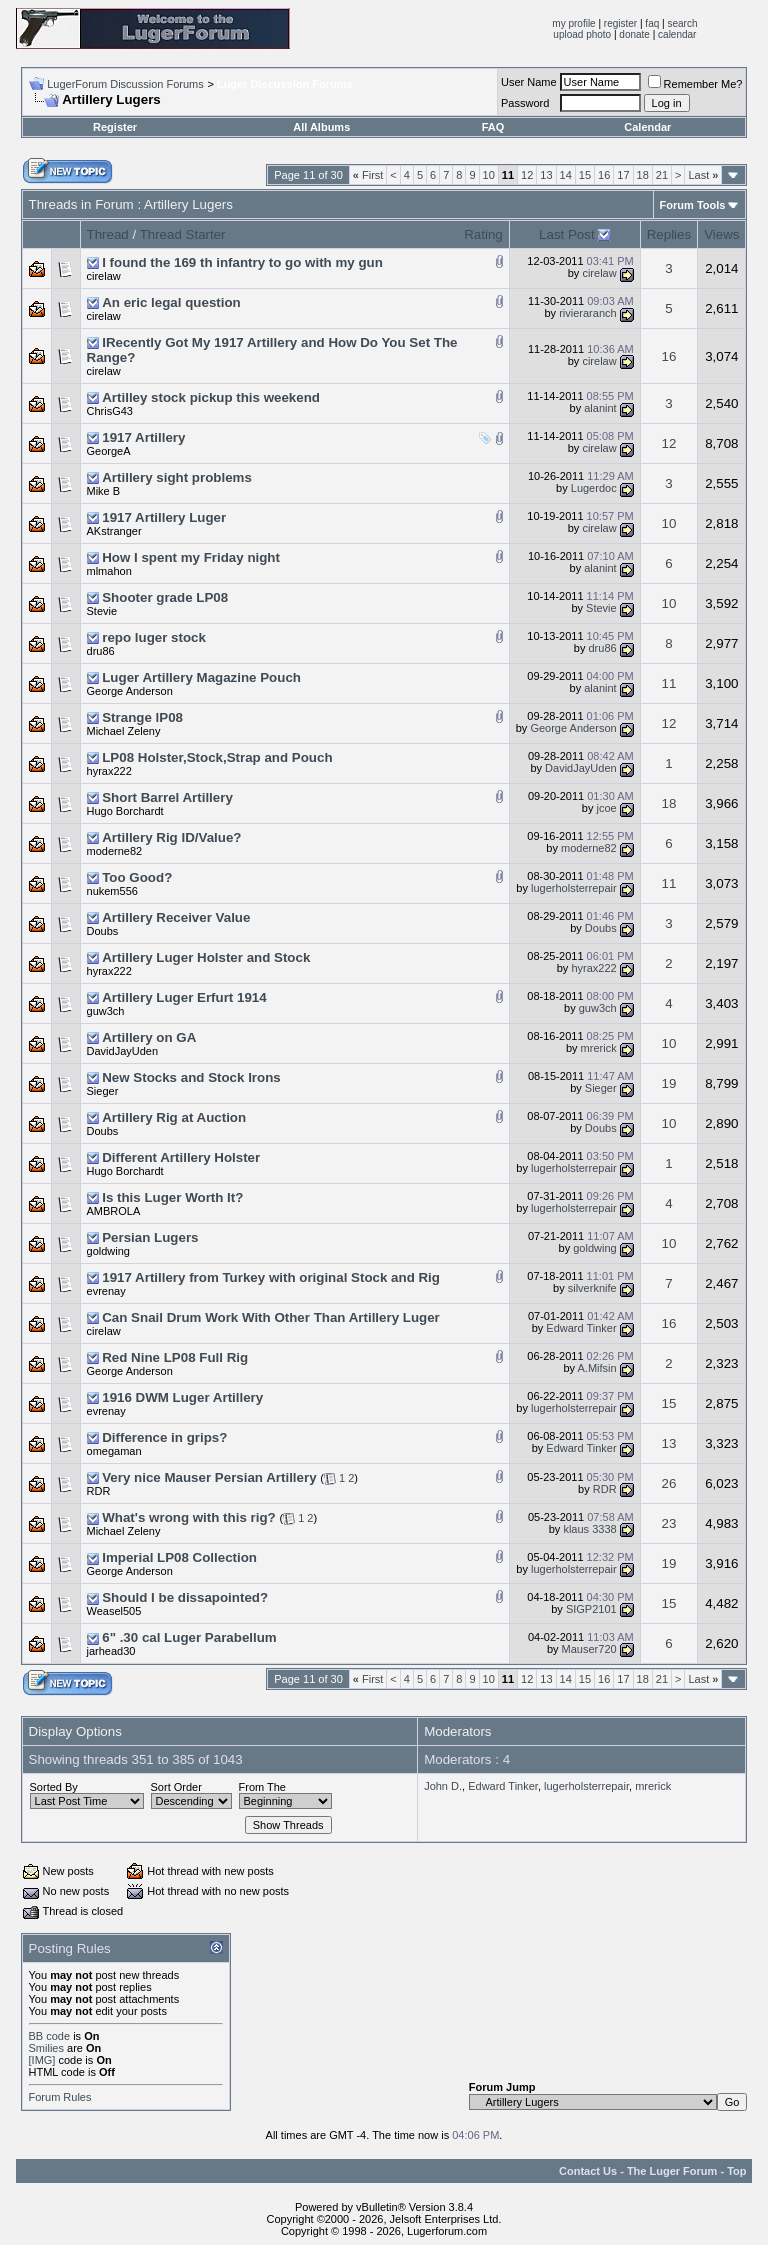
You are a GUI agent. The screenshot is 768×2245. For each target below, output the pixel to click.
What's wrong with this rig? (188, 1517)
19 (669, 1083)
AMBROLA (114, 1211)
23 (669, 1523)
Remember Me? (695, 84)
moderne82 (115, 851)
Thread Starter (183, 234)
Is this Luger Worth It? (172, 1197)
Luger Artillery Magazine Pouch (201, 677)
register (620, 23)
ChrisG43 (110, 411)
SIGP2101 (591, 1609)
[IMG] (42, 2060)
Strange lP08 (142, 717)
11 (669, 683)
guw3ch (106, 1011)
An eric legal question (171, 302)
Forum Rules (60, 2097)
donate (634, 34)
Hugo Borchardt (125, 811)
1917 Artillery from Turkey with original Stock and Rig (271, 1277)
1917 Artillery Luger (164, 517)
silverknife (592, 1288)
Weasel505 (114, 1611)
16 (604, 175)
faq (652, 23)
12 (527, 175)
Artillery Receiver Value (176, 917)
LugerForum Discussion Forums (125, 84)
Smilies (46, 2048)
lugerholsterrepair (574, 888)
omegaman (114, 1451)
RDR (99, 1491)
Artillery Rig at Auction (174, 1117)
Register (115, 127)
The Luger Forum (672, 2171)
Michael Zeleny (124, 731)
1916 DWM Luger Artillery (182, 1397)
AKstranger (114, 531)
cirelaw (104, 276)
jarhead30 (111, 1651)
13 (546, 175)
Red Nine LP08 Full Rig (175, 1357)
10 (489, 175)
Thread (108, 234)
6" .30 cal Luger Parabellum (189, 1637)
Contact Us (588, 2171)
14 (566, 175)
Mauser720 (589, 1649)
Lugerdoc (594, 488)
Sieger (103, 1091)
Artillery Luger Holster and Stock (206, 957)
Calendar (647, 127)
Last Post (567, 234)
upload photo (582, 34)
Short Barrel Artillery (167, 797)
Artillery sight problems (177, 477)
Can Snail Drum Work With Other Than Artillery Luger (271, 1317)
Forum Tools (693, 205)
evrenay (106, 1291)
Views (721, 234)
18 (643, 175)
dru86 (101, 651)
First (368, 175)
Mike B (104, 491)
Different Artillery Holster (181, 1157)
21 (662, 175)
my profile (573, 23)
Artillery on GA (149, 1037)
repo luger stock (154, 637)
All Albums (321, 127)
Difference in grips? (164, 1437)
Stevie (102, 611)
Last (703, 175)
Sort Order (176, 1787)
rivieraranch (587, 313)
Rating (483, 234)
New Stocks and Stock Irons (191, 1077)
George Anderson (130, 691)
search (682, 23)
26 (669, 1483)
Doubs (103, 931)
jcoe (606, 808)
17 (623, 175)
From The (262, 1787)
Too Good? (137, 877)
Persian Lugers (150, 1237)
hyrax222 (109, 771)
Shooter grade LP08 (165, 597)
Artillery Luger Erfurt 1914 (184, 997)
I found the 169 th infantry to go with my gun (242, 262)
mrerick (599, 1048)
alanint (600, 408)
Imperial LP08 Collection (179, 1557)
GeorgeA (109, 451)
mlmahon (109, 571)
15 (585, 175)
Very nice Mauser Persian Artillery (209, 1477)
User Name (529, 82)
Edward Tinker (581, 1328)
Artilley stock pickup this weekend (211, 397)
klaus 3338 (589, 1529)
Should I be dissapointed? (185, 1597)
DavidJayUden (581, 768)
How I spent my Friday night (191, 557)
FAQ (493, 127)
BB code (50, 2036)
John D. (443, 1786)
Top (736, 2171)
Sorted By (54, 1787)
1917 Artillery (143, 437)
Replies (669, 234)
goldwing (108, 1251)
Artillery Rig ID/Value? (171, 837)
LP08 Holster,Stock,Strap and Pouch (217, 757)
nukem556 (112, 891)
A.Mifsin (597, 1368)
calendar (677, 34)
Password (525, 103)
